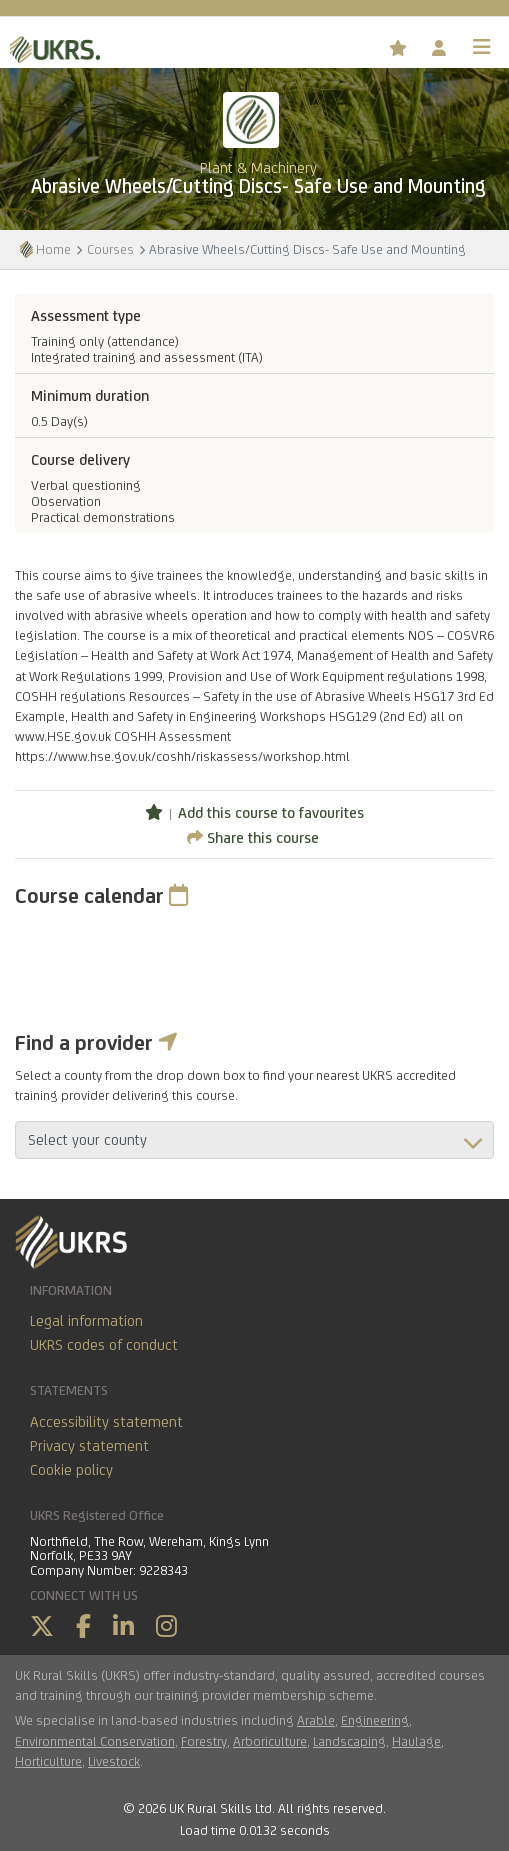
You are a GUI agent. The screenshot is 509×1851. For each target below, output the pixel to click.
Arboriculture (270, 1741)
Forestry (204, 1741)
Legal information (86, 1320)
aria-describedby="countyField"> (254, 1140)
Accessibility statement (106, 1421)
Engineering (375, 1720)
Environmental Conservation (95, 1741)
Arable (316, 1720)
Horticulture (48, 1761)
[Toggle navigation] (482, 47)
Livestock (114, 1761)
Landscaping (349, 1741)
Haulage (416, 1741)
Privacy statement (89, 1445)
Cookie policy (71, 1469)
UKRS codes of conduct (104, 1344)
